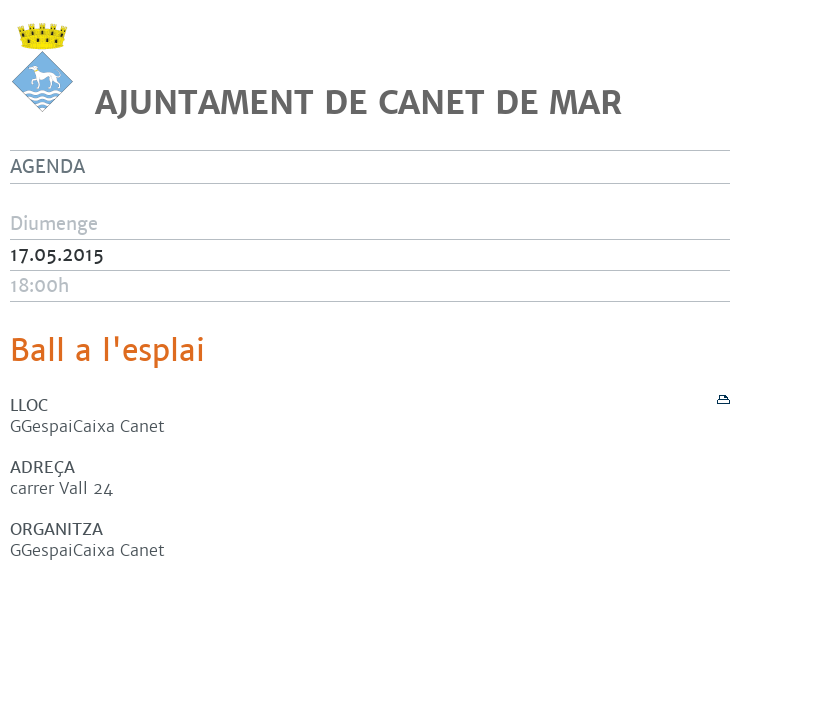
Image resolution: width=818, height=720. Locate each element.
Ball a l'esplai (107, 351)
